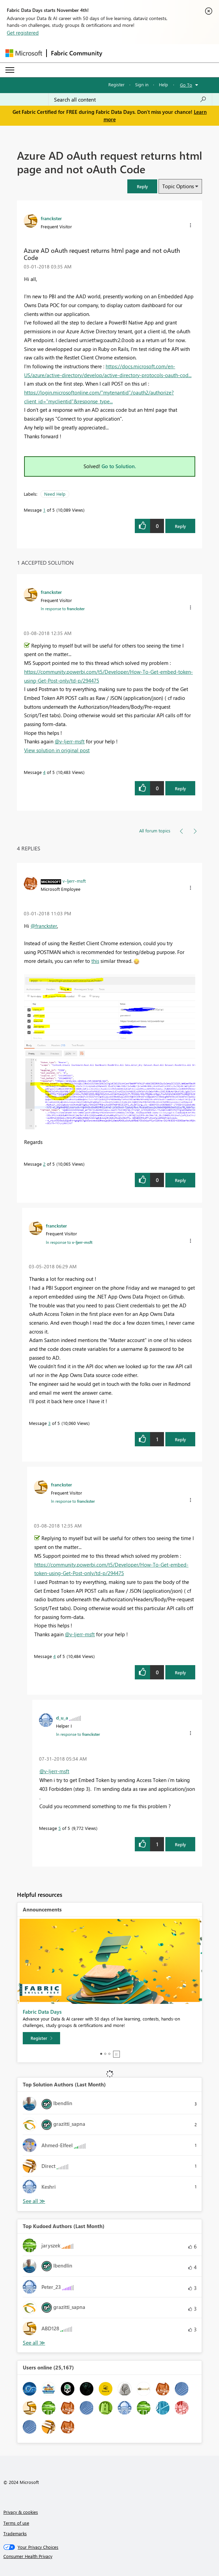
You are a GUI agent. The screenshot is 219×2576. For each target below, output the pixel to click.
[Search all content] (130, 99)
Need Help (55, 494)
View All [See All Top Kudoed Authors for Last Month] (34, 2343)
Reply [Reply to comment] (180, 788)
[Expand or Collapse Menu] (10, 70)
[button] (142, 186)
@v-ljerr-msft (70, 741)
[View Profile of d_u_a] (62, 1717)
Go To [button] (186, 85)
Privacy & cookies (20, 2512)
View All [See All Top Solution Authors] (34, 2201)
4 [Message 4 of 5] (44, 772)
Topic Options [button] (178, 186)
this (95, 960)
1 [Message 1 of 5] (44, 510)
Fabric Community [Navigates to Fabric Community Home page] (76, 53)
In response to (63, 608)
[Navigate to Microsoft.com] (23, 53)
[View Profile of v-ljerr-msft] (74, 880)
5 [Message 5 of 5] (59, 1828)
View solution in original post (57, 750)
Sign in (141, 84)
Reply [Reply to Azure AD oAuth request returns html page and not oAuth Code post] (180, 526)
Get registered (23, 32)
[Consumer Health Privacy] (109, 2556)
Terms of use (16, 2523)
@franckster (44, 925)
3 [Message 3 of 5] (49, 1423)
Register (116, 84)
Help (163, 84)
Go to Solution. (119, 466)
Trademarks (15, 2533)
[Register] (41, 2038)
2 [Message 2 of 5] (44, 1164)
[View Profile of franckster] (51, 218)
